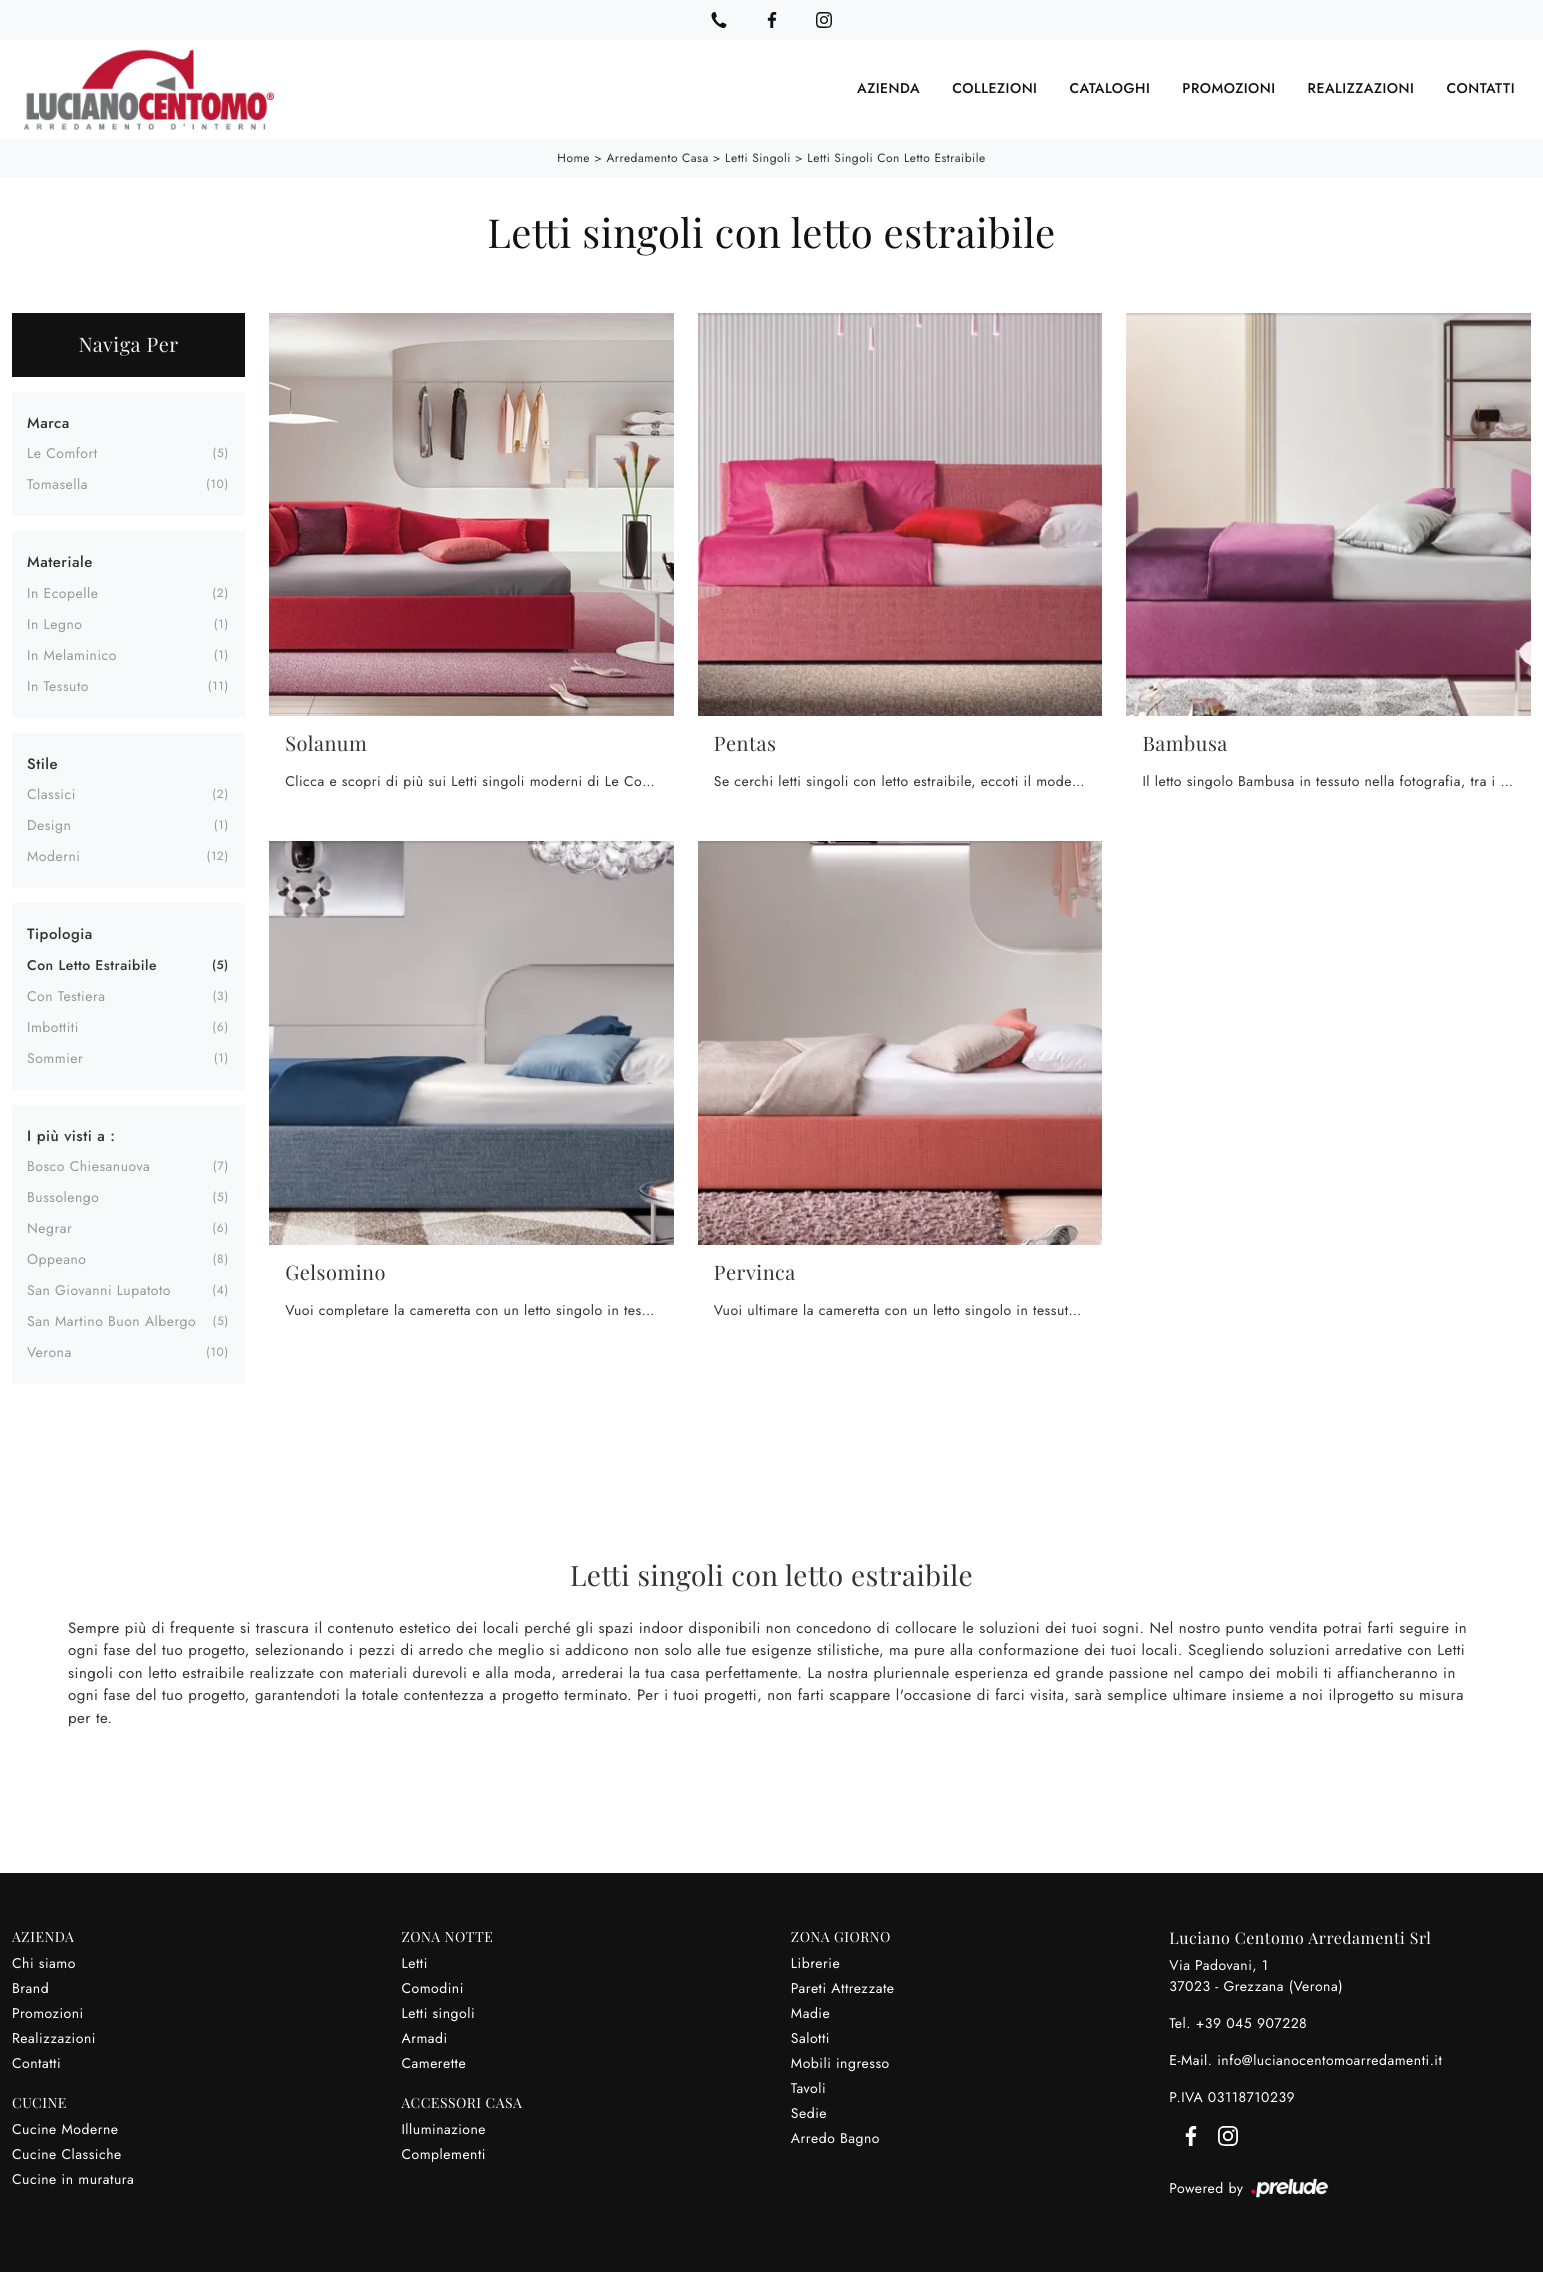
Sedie (809, 2114)
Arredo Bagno (835, 2139)
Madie (810, 2014)
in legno (54, 625)
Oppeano (56, 1260)
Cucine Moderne (65, 2130)
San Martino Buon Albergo (111, 1322)
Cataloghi (1109, 89)
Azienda (888, 89)
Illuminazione (443, 2130)
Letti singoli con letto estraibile (896, 158)
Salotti (810, 2039)
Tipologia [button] (60, 934)
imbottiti (53, 1028)
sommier (55, 1059)
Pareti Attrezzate (843, 1989)
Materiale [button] (60, 562)
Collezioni (994, 89)
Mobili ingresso (840, 2064)
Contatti (1480, 89)
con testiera (66, 997)
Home (573, 158)
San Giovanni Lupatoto (99, 1291)
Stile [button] (42, 764)
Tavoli (808, 2089)
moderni (53, 857)
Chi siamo (44, 1964)
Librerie (815, 1964)
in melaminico (72, 656)
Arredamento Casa (657, 158)
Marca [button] (48, 423)
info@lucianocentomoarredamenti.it (1329, 2061)
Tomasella (57, 485)
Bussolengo (63, 1198)
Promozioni (1228, 89)
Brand (30, 1989)
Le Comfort (62, 454)
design (49, 826)
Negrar (49, 1229)
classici (51, 795)
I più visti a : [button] (71, 1136)
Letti (414, 1964)
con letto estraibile (92, 966)
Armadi (424, 2039)
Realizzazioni (1361, 89)
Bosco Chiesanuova (88, 1167)
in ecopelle (62, 594)
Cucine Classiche (67, 2155)
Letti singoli (758, 158)
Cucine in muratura (73, 2180)
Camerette (433, 2064)
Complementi (443, 2155)
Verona (49, 1353)
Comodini (432, 1989)
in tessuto (58, 687)
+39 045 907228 (1252, 2024)
